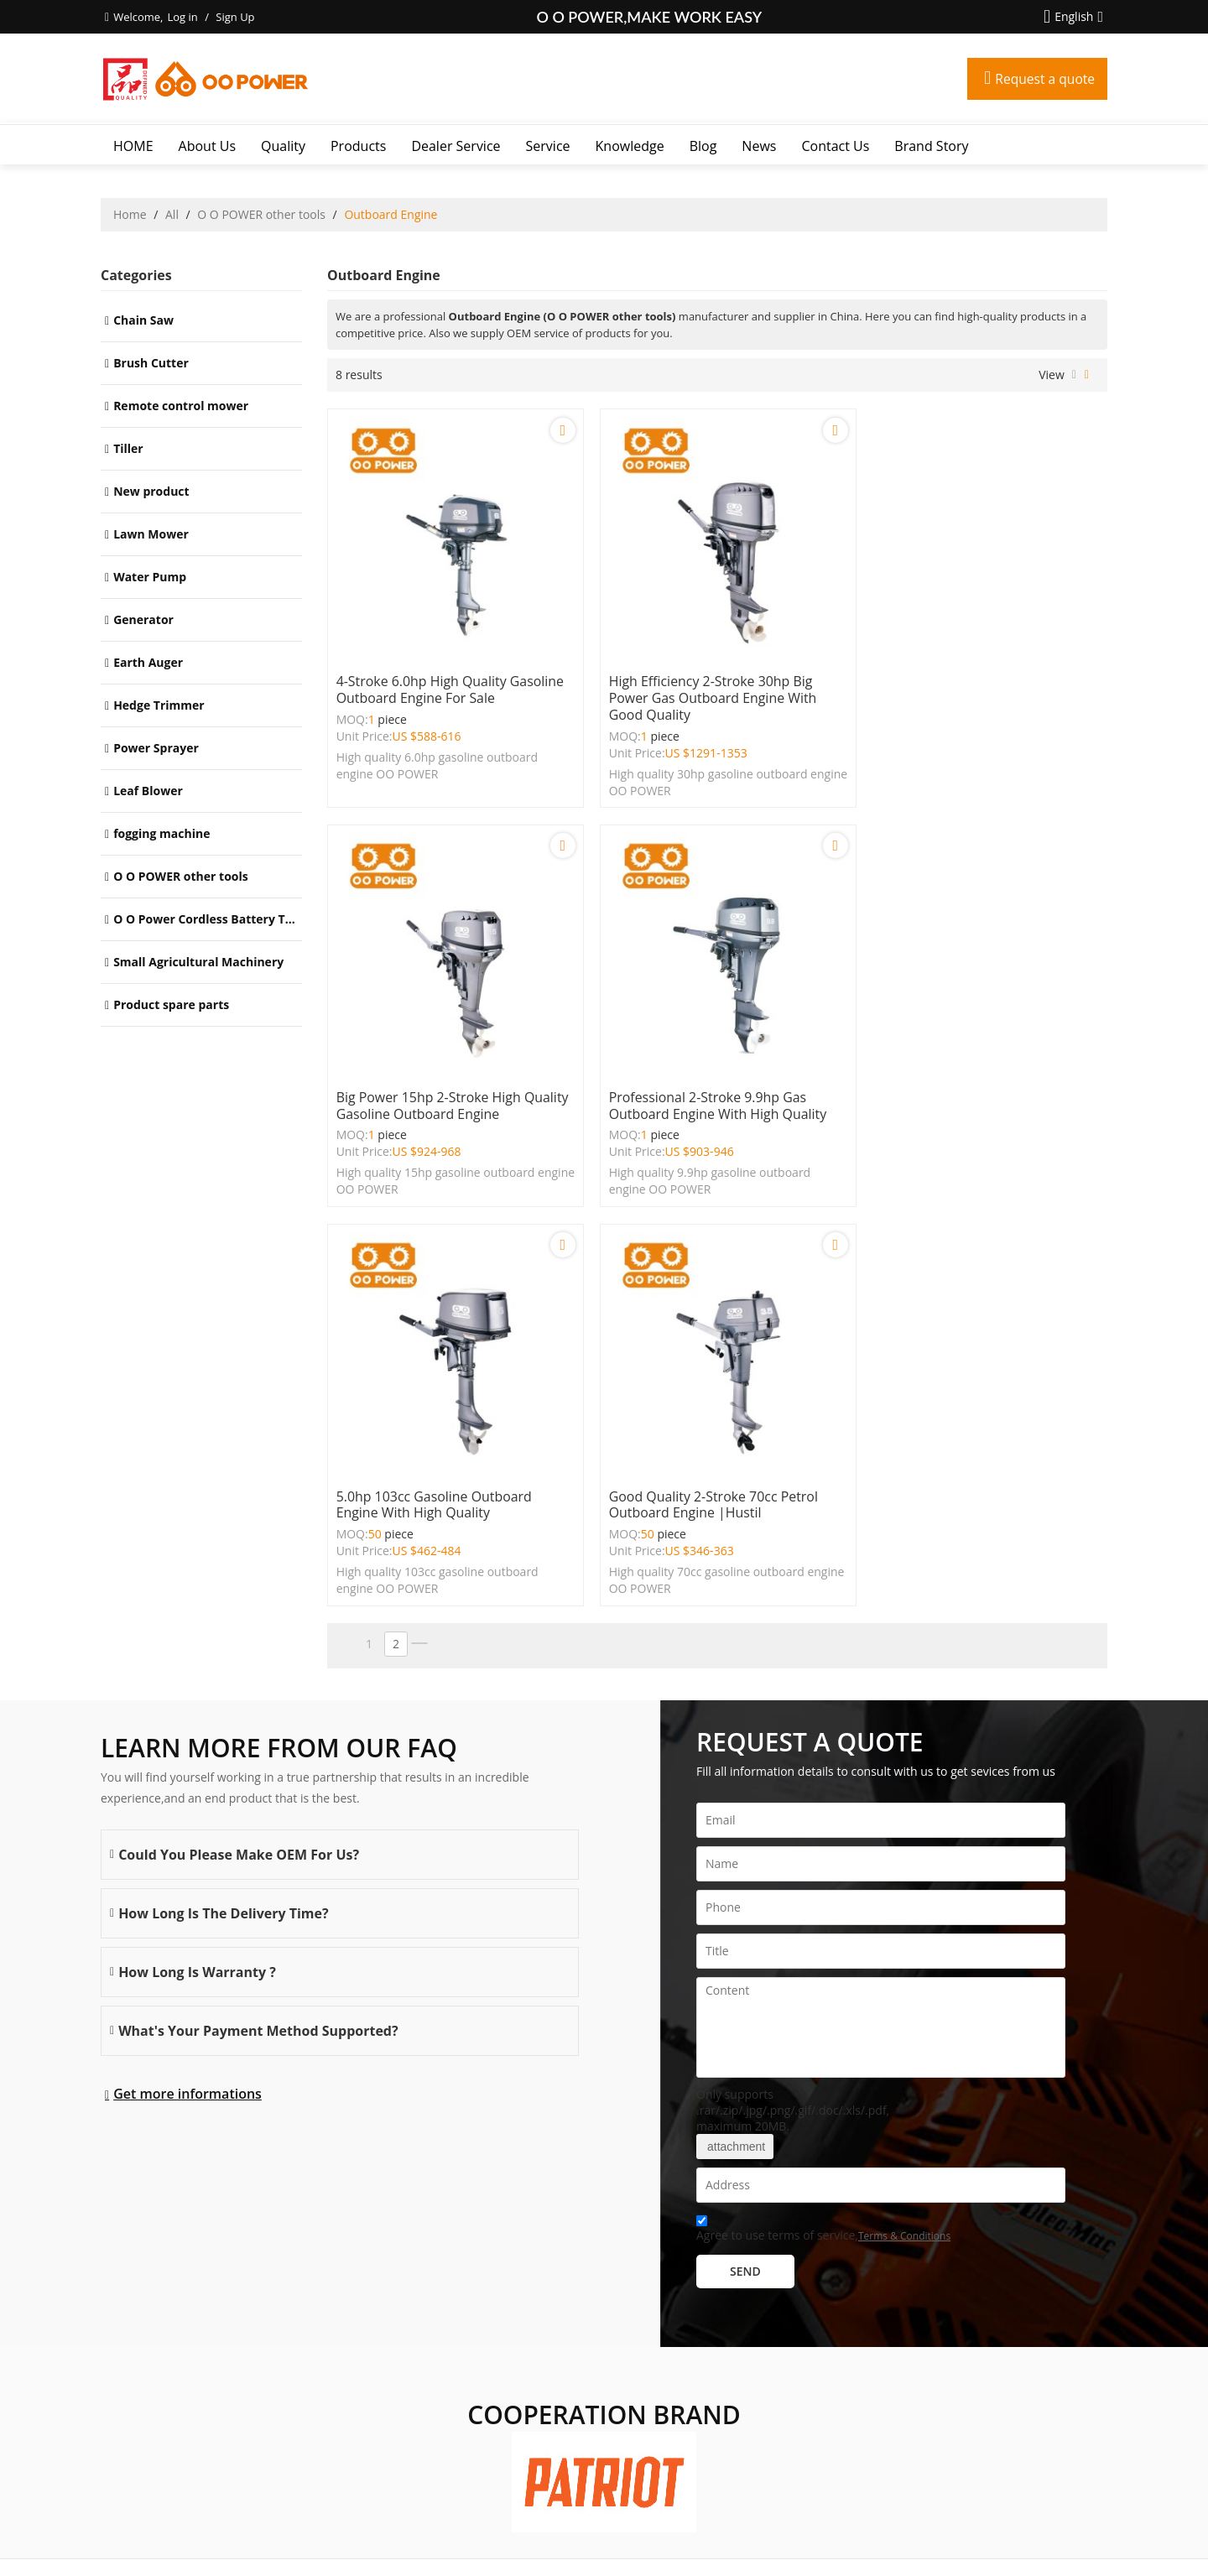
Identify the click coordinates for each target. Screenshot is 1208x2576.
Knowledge (630, 146)
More (119, 2384)
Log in (182, 16)
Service (548, 146)
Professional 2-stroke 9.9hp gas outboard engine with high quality (445, 1091)
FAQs (582, 2542)
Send (745, 1858)
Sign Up (235, 16)
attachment (735, 1734)
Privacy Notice (635, 2542)
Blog (703, 146)
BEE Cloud (765, 2559)
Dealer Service (455, 146)
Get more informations (187, 1680)
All (172, 214)
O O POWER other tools (261, 214)
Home (130, 214)
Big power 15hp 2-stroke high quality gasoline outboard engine (973, 683)
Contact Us (835, 146)
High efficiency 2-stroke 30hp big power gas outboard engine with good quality (705, 691)
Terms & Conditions (904, 1823)
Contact (543, 2542)
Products (358, 146)
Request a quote (1043, 79)
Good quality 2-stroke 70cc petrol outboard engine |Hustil (972, 1091)
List (1074, 375)
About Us (208, 146)
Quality (283, 146)
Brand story (931, 146)
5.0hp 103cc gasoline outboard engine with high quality (700, 1091)
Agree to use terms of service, (823, 1818)
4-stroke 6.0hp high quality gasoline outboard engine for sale (450, 683)
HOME (133, 146)
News (759, 146)
